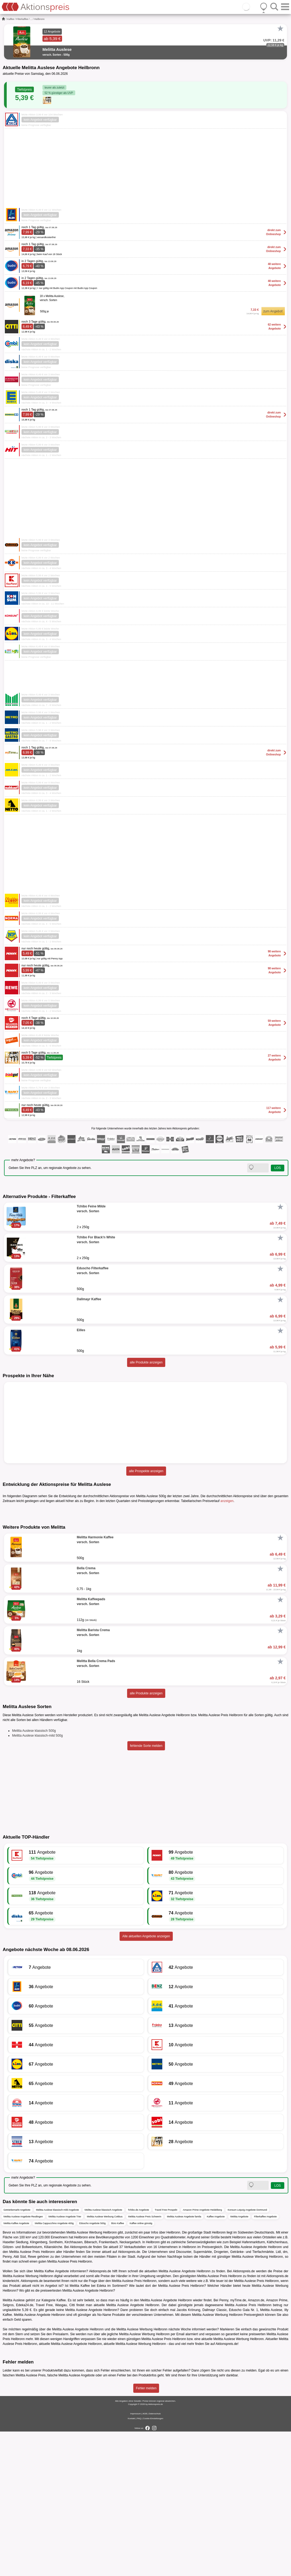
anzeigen (226, 1501)
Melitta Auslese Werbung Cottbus (105, 2360)
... (31, 19)
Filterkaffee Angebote (265, 2360)
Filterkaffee (22, 19)
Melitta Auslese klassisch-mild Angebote (57, 2354)
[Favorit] (280, 28)
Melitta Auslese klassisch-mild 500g (37, 1880)
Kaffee (10, 19)
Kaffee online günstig (141, 2367)
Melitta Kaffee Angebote (16, 2367)
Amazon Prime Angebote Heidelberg (202, 2354)
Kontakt (131, 2563)
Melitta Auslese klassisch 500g (34, 1875)
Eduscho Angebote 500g (92, 2367)
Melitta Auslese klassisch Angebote (103, 2354)
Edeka (101, 2430)
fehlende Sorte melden (146, 1890)
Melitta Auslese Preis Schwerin (144, 2360)
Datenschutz (155, 2558)
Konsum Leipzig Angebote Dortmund (247, 2354)
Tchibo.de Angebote (138, 2354)
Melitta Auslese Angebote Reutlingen (23, 2360)
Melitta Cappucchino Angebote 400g (54, 2367)
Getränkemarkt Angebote (16, 2354)
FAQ (139, 2563)
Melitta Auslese (271, 2454)
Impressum (135, 2558)
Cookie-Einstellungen (153, 2563)
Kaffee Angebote (216, 2360)
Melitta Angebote (239, 2360)
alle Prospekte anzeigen (146, 1471)
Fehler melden (146, 2533)
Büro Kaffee (117, 2367)
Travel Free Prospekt (166, 2354)
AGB (144, 2558)
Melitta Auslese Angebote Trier (65, 2360)
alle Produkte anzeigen (146, 1362)
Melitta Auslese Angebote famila (184, 2360)
